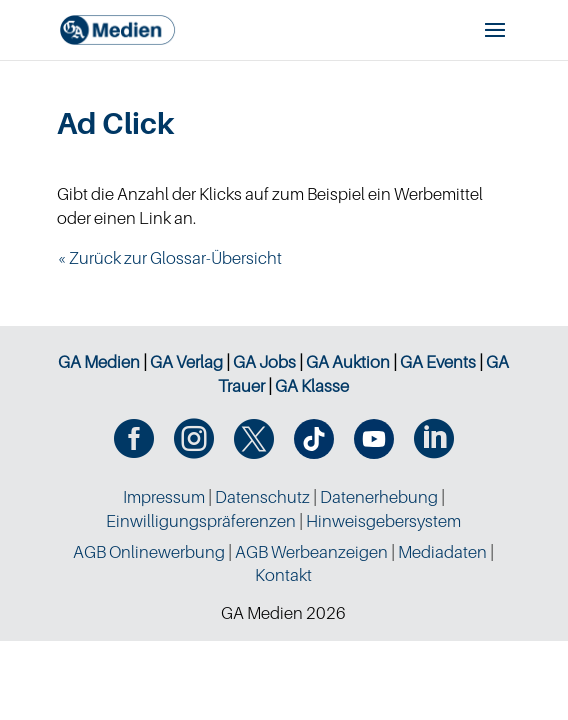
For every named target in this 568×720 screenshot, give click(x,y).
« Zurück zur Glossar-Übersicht (169, 258)
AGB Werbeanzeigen (311, 552)
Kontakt (283, 575)
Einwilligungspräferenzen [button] (201, 521)
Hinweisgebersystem (383, 521)
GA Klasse (312, 386)
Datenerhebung (379, 497)
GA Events (438, 362)
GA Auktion (348, 362)
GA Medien (99, 362)
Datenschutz (262, 497)
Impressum (164, 497)
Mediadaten (442, 552)
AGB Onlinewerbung (149, 552)
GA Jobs (264, 362)
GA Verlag (186, 362)
